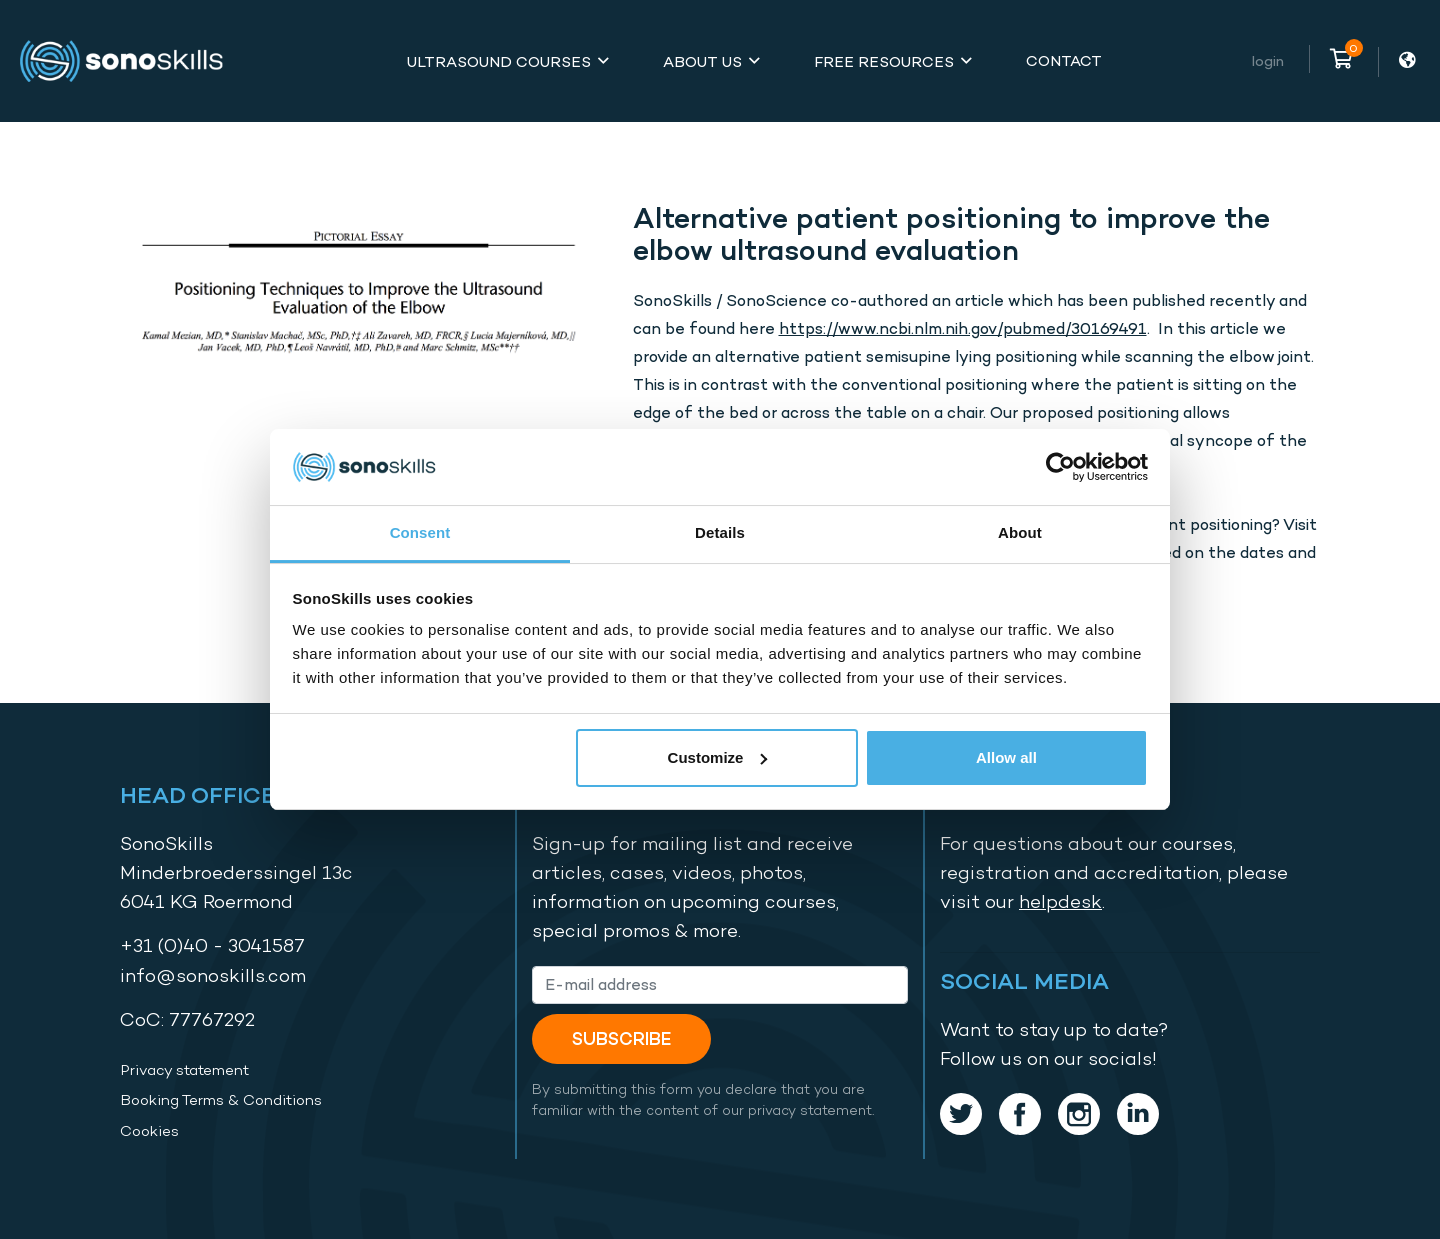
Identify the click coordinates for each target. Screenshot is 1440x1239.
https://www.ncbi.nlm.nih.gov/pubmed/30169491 (963, 328)
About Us (702, 61)
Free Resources (884, 61)
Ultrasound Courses (499, 61)
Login (1268, 60)
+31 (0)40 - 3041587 (212, 945)
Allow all (1006, 757)
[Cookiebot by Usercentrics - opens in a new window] (1060, 467)
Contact (1064, 60)
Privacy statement (184, 1070)
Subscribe (621, 1038)
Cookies (149, 1131)
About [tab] (1020, 532)
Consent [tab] (420, 532)
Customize (718, 757)
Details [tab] (720, 532)
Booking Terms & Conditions (221, 1100)
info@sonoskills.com (213, 975)
